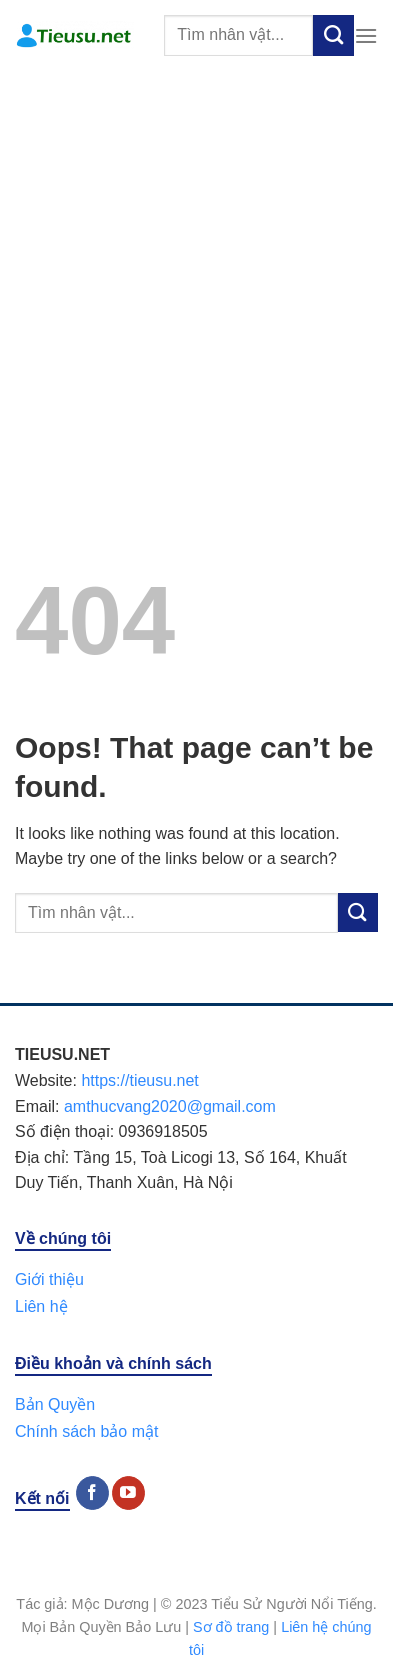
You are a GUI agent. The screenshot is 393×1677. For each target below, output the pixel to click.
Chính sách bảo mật (86, 1431)
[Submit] (333, 35)
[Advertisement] (196, 277)
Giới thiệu (49, 1279)
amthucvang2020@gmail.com (170, 1106)
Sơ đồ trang (231, 1627)
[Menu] (366, 35)
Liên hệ (41, 1306)
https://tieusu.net (139, 1080)
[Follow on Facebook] (92, 1493)
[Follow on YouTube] (128, 1493)
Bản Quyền (55, 1404)
